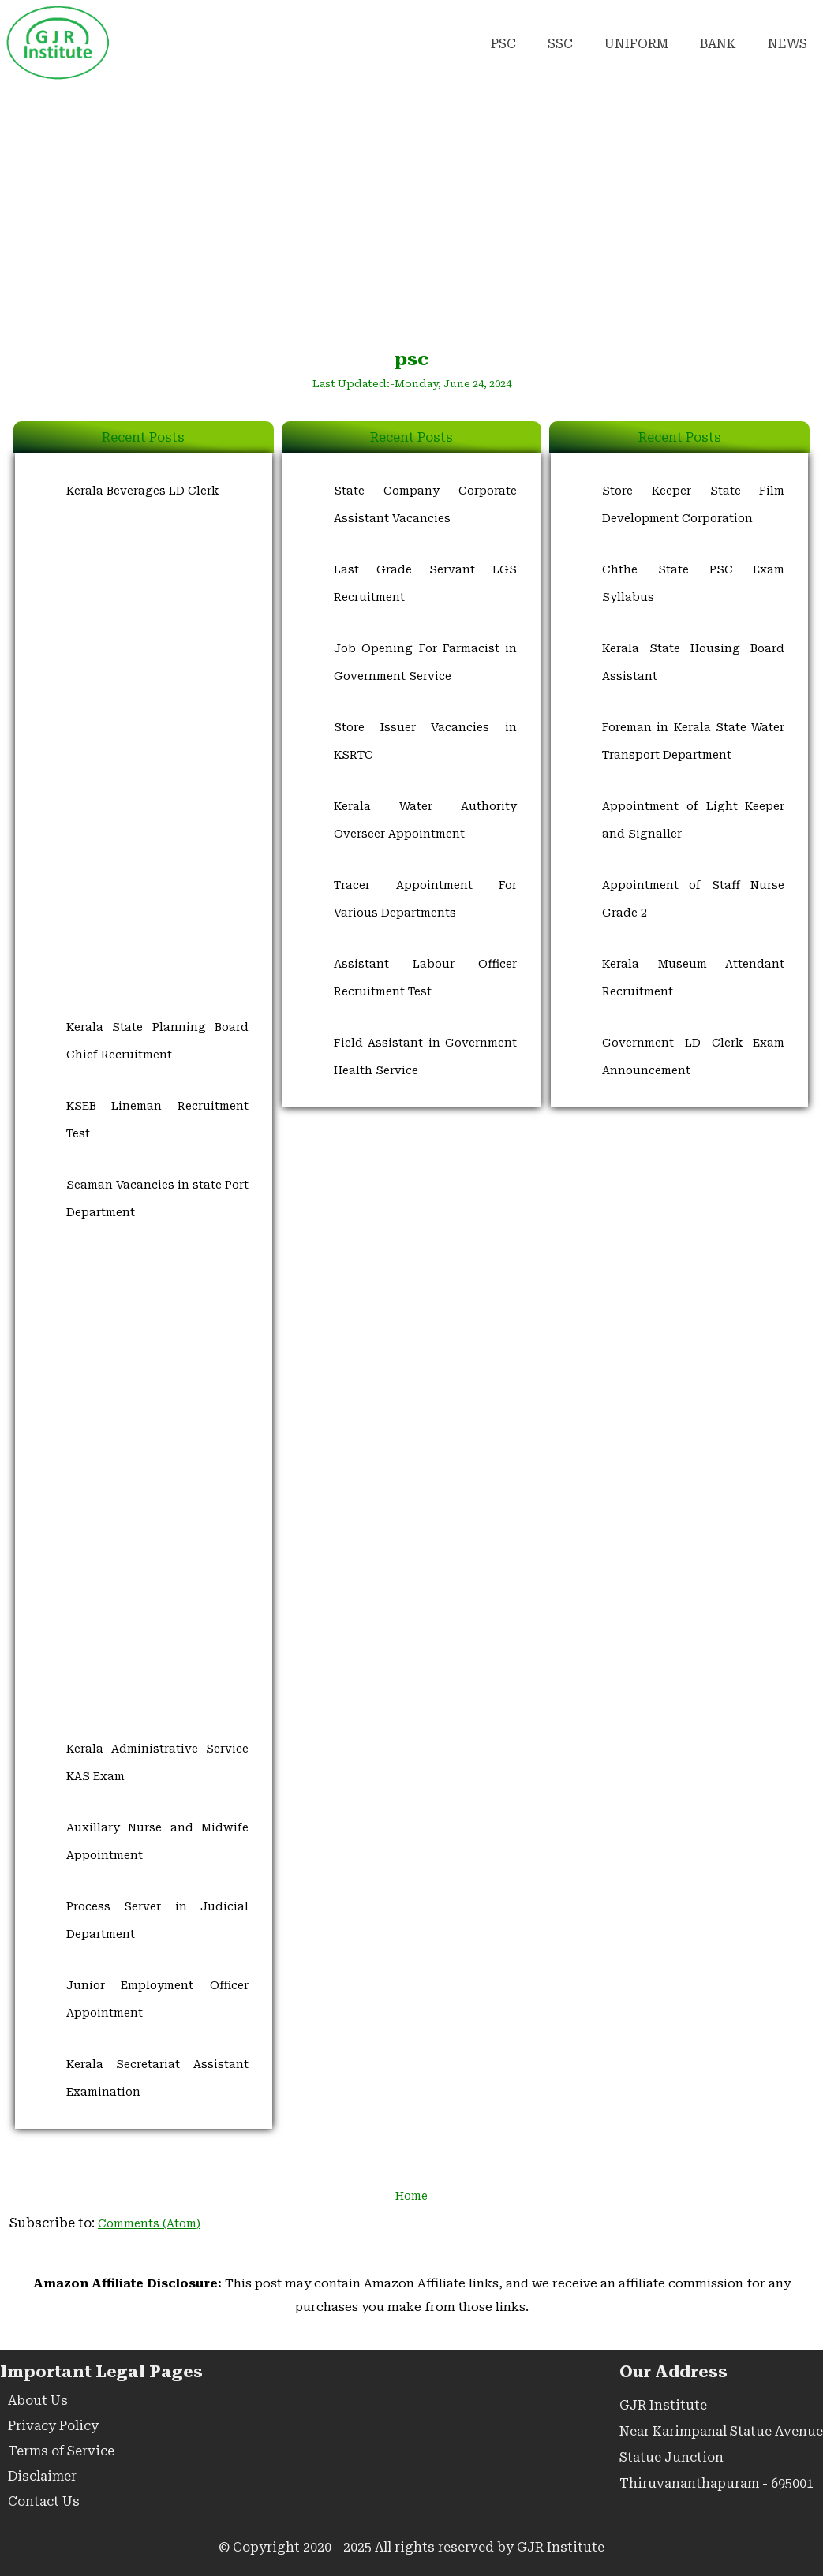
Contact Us (44, 2501)
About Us (38, 2400)
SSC (560, 43)
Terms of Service (61, 2450)
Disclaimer (42, 2476)
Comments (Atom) (149, 2223)
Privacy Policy (53, 2425)
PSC (503, 43)
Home (411, 2196)
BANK (718, 43)
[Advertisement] (411, 221)
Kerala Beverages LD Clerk (142, 490)
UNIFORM (636, 43)
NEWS (787, 43)
